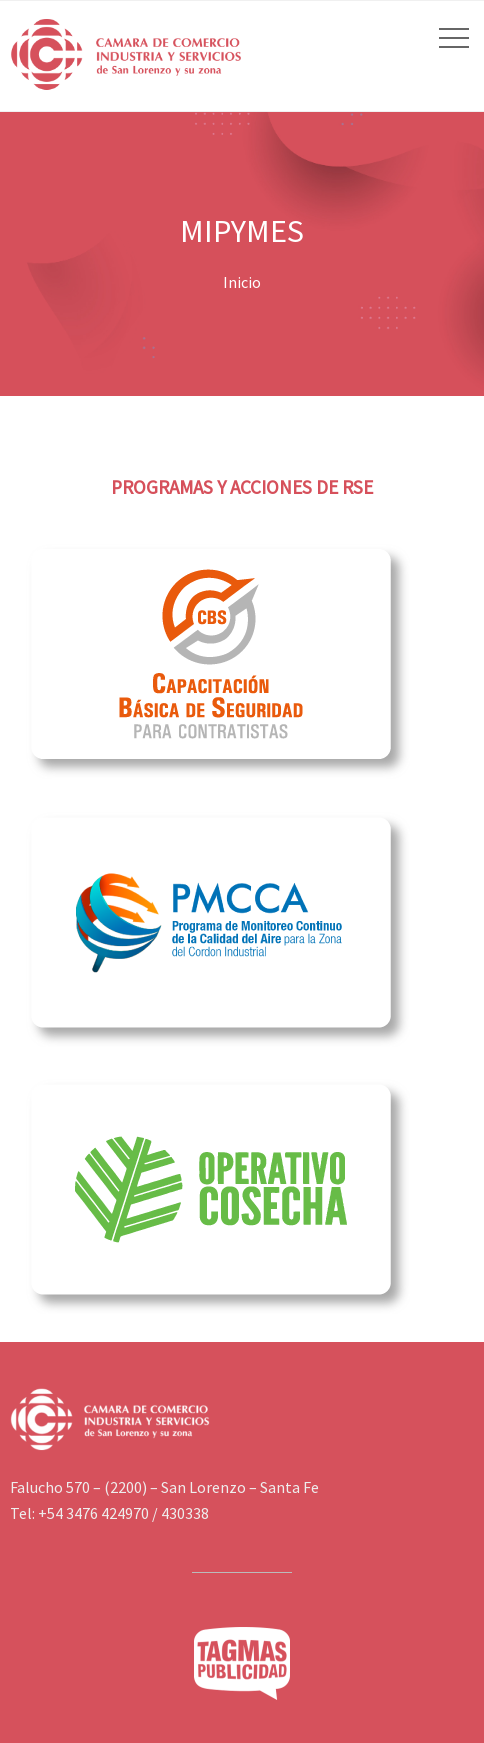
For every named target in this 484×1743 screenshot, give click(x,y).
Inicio (242, 282)
